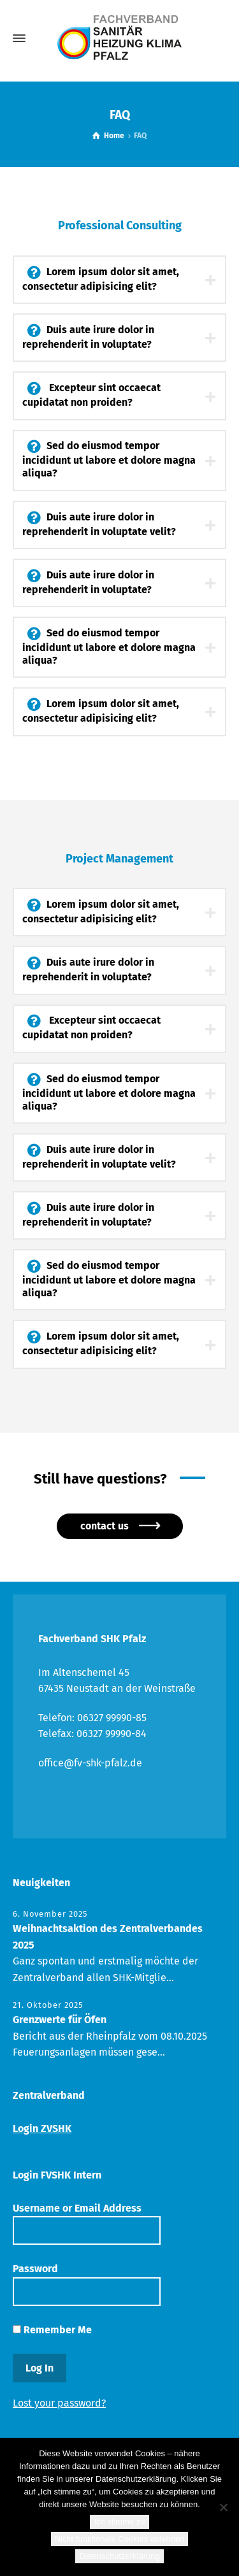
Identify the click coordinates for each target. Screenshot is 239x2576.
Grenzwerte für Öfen (59, 2020)
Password (87, 2284)
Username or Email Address (87, 2223)
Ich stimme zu (119, 2521)
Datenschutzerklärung (119, 2556)
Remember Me (52, 2330)
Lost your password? (59, 2403)
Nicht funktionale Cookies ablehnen (120, 2539)
